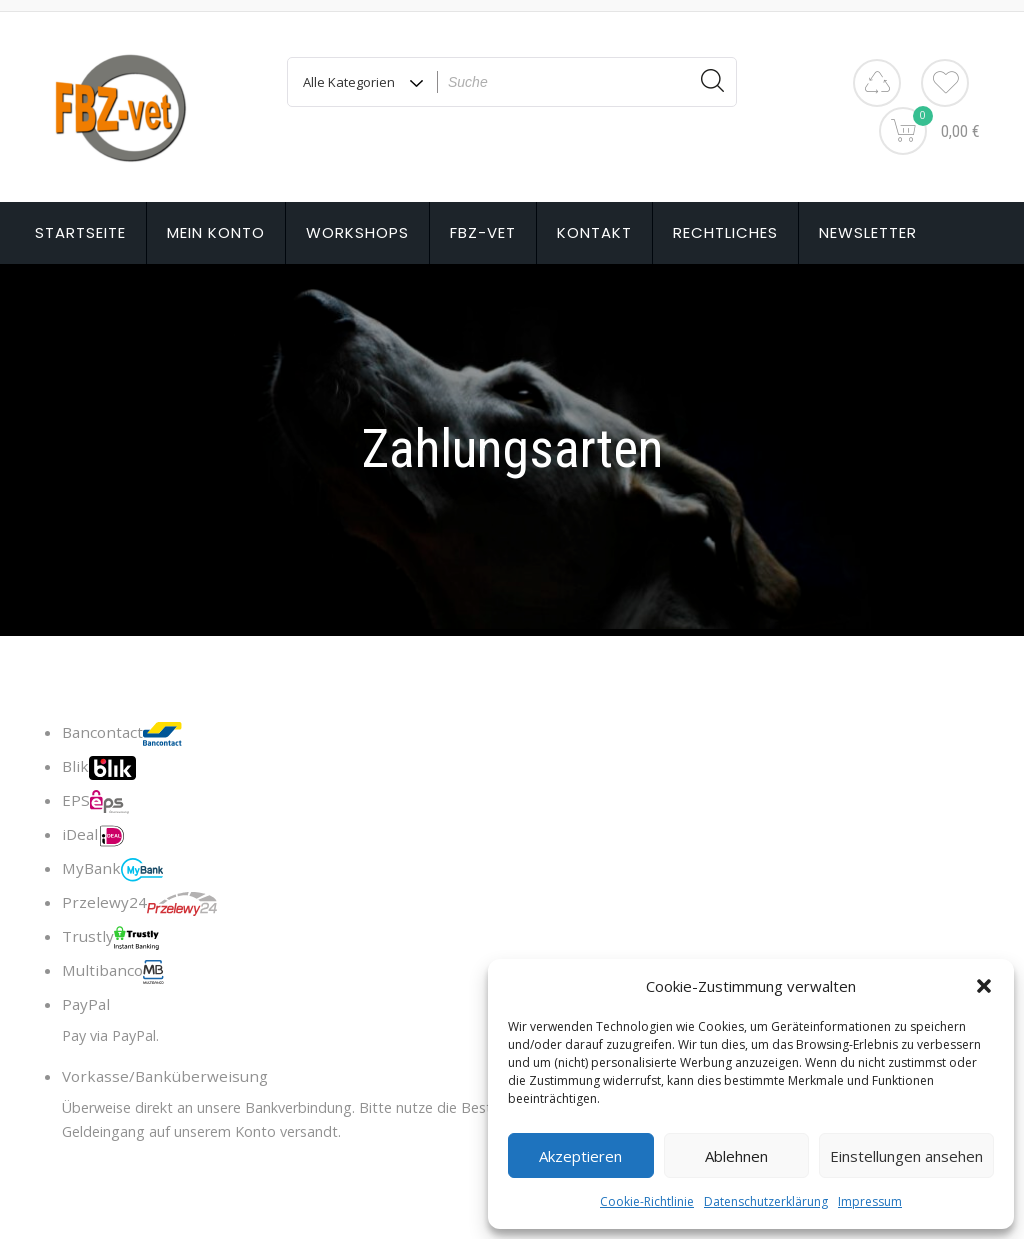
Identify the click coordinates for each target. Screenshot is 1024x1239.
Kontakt (594, 232)
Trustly (110, 938)
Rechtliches (725, 232)
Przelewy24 (139, 904)
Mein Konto (216, 232)
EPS (95, 802)
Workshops (357, 232)
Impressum (870, 1201)
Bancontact (122, 734)
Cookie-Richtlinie (647, 1201)
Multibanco (113, 972)
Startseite (80, 232)
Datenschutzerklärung (766, 1201)
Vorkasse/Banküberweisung (165, 1076)
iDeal (94, 836)
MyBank (112, 870)
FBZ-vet (483, 232)
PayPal (86, 1004)
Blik (99, 768)
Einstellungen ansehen (906, 1156)
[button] (984, 986)
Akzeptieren (580, 1156)
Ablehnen (736, 1156)
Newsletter (868, 232)
